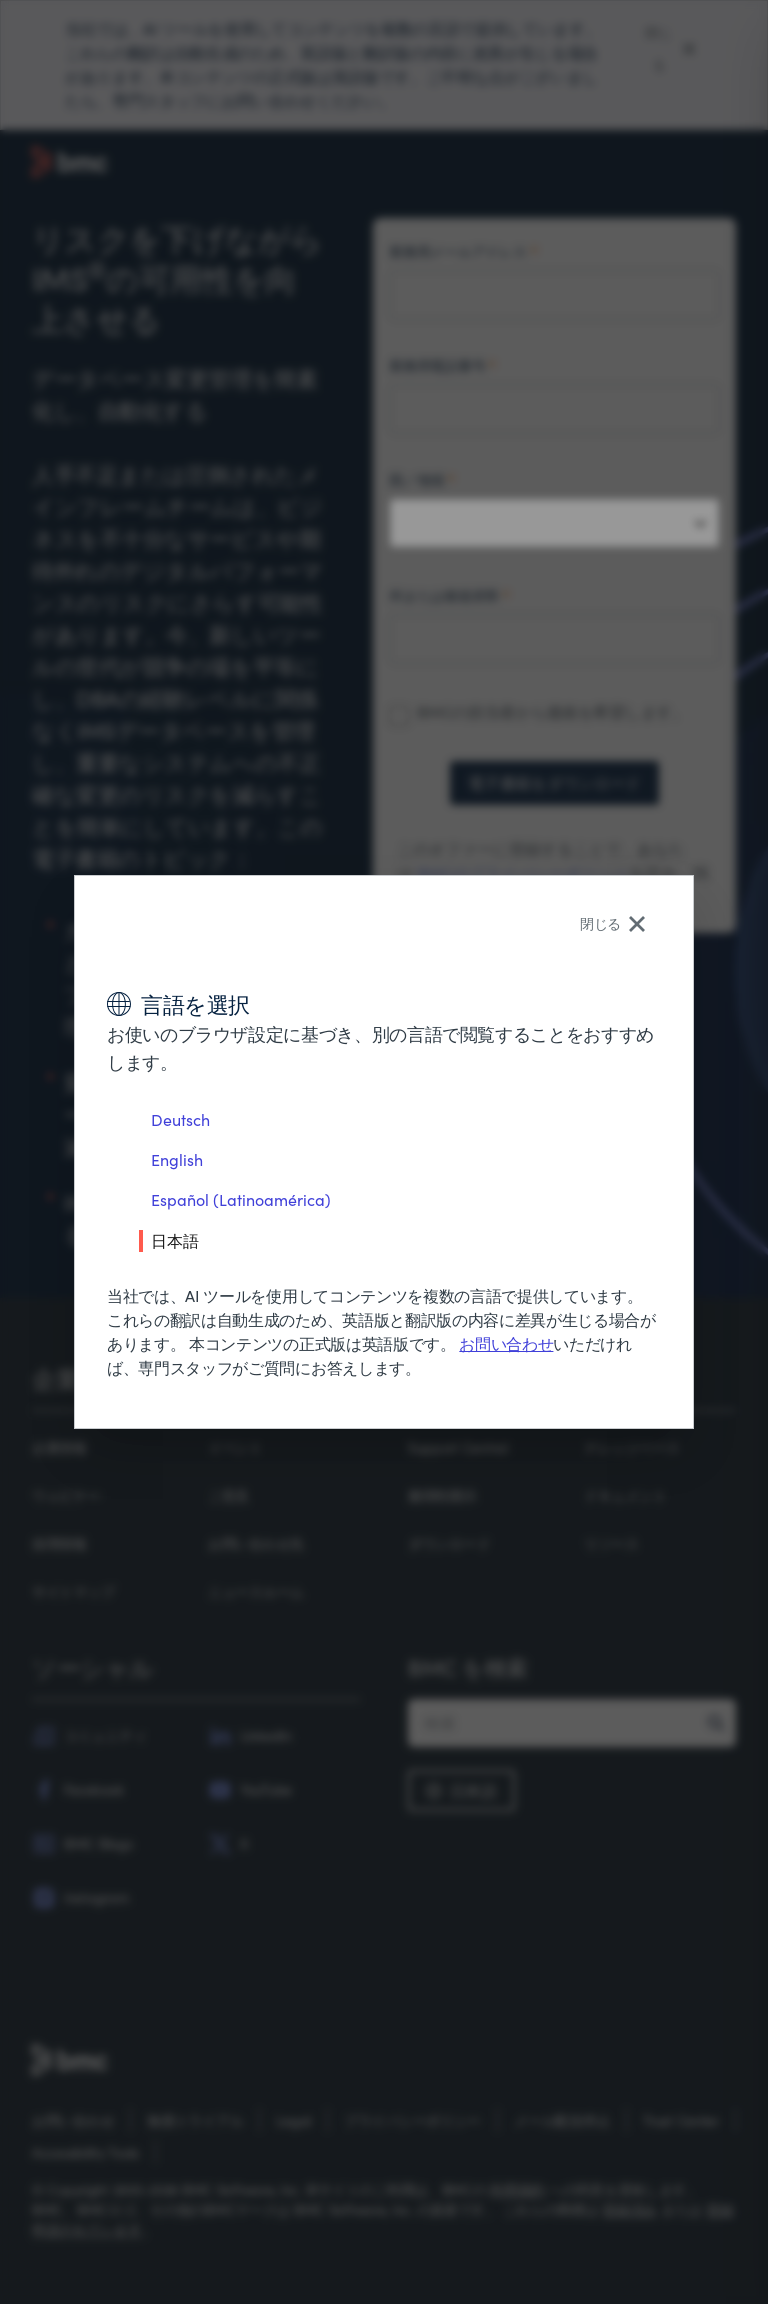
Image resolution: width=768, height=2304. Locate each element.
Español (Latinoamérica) (241, 1199)
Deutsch (180, 1119)
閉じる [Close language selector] (612, 923)
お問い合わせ (506, 1343)
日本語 (175, 1240)
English (177, 1159)
